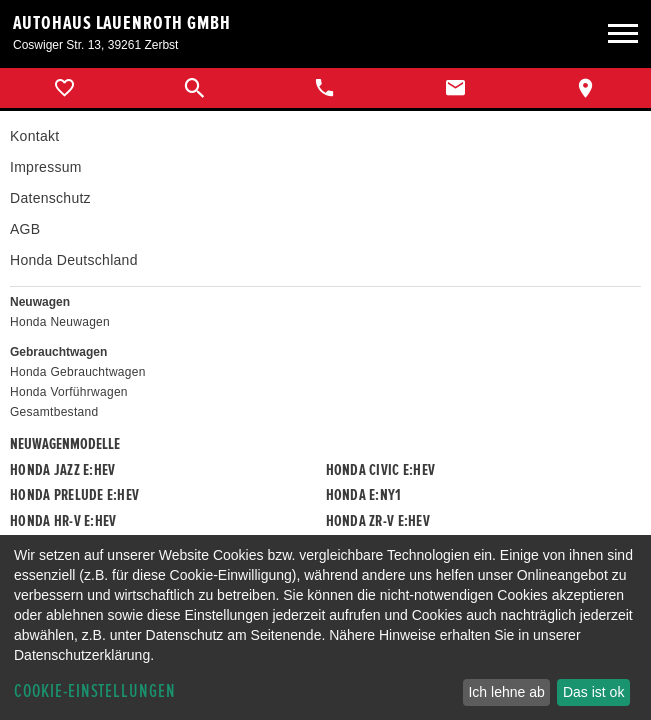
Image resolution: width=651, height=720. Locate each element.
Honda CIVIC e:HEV (381, 470)
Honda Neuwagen (60, 322)
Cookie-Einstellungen (95, 691)
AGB (25, 229)
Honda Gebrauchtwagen (78, 372)
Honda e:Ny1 (364, 495)
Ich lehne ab (506, 692)
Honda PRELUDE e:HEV (74, 495)
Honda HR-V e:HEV (63, 521)
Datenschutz (50, 198)
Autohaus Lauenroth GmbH (122, 23)
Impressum (46, 167)
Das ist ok (593, 692)
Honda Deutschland (74, 260)
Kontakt (34, 136)
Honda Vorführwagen (69, 392)
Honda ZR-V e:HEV (378, 521)
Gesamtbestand (54, 412)
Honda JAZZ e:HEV (62, 470)
